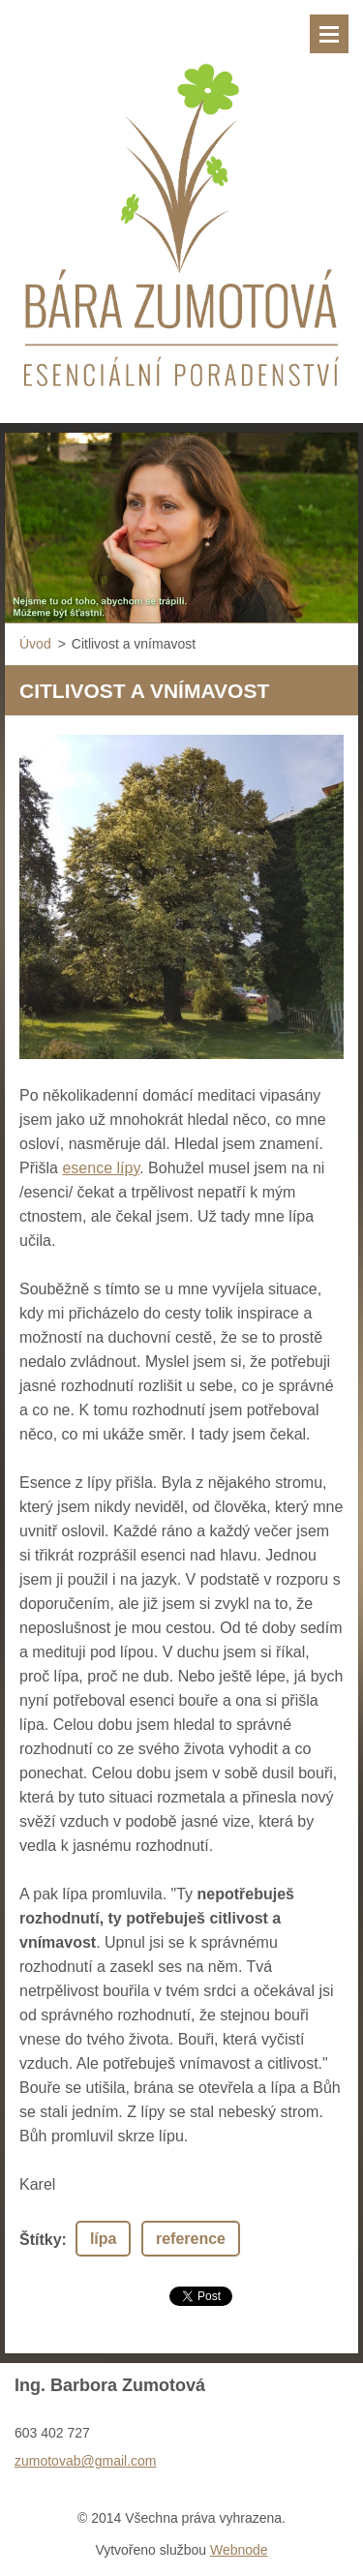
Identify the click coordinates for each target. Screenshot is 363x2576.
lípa (103, 2238)
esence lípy (100, 1168)
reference (191, 2238)
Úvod (35, 644)
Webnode (239, 2550)
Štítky (40, 2239)
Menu (329, 34)
